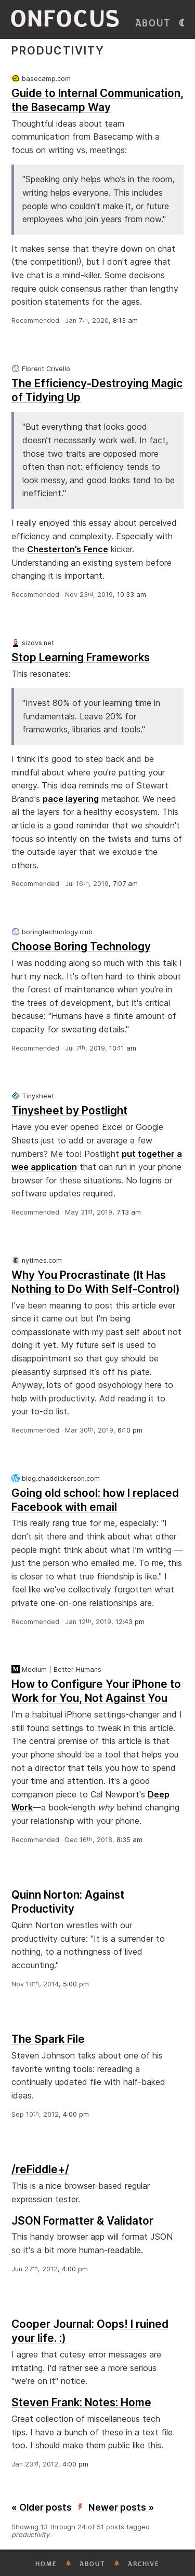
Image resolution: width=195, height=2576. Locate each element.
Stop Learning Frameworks (80, 657)
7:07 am (125, 884)
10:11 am (122, 1048)
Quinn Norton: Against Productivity (67, 1901)
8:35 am (129, 1840)
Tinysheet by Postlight (69, 1110)
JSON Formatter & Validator (82, 2220)
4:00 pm (76, 2114)
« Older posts (41, 2507)
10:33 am (131, 594)
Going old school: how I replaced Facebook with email (95, 1500)
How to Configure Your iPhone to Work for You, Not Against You (96, 1691)
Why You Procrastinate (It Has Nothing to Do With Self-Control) (95, 1282)
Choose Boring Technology (81, 946)
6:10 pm (130, 1430)
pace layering (71, 799)
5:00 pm (76, 1984)
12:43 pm (130, 1622)
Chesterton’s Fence (67, 549)
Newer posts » (121, 2507)
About (153, 23)
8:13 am (125, 320)
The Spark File (48, 2039)
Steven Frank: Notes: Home (81, 2402)
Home (46, 2564)
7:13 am (128, 1212)
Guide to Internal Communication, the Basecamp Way (97, 100)
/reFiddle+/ (40, 2169)
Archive (144, 2564)
